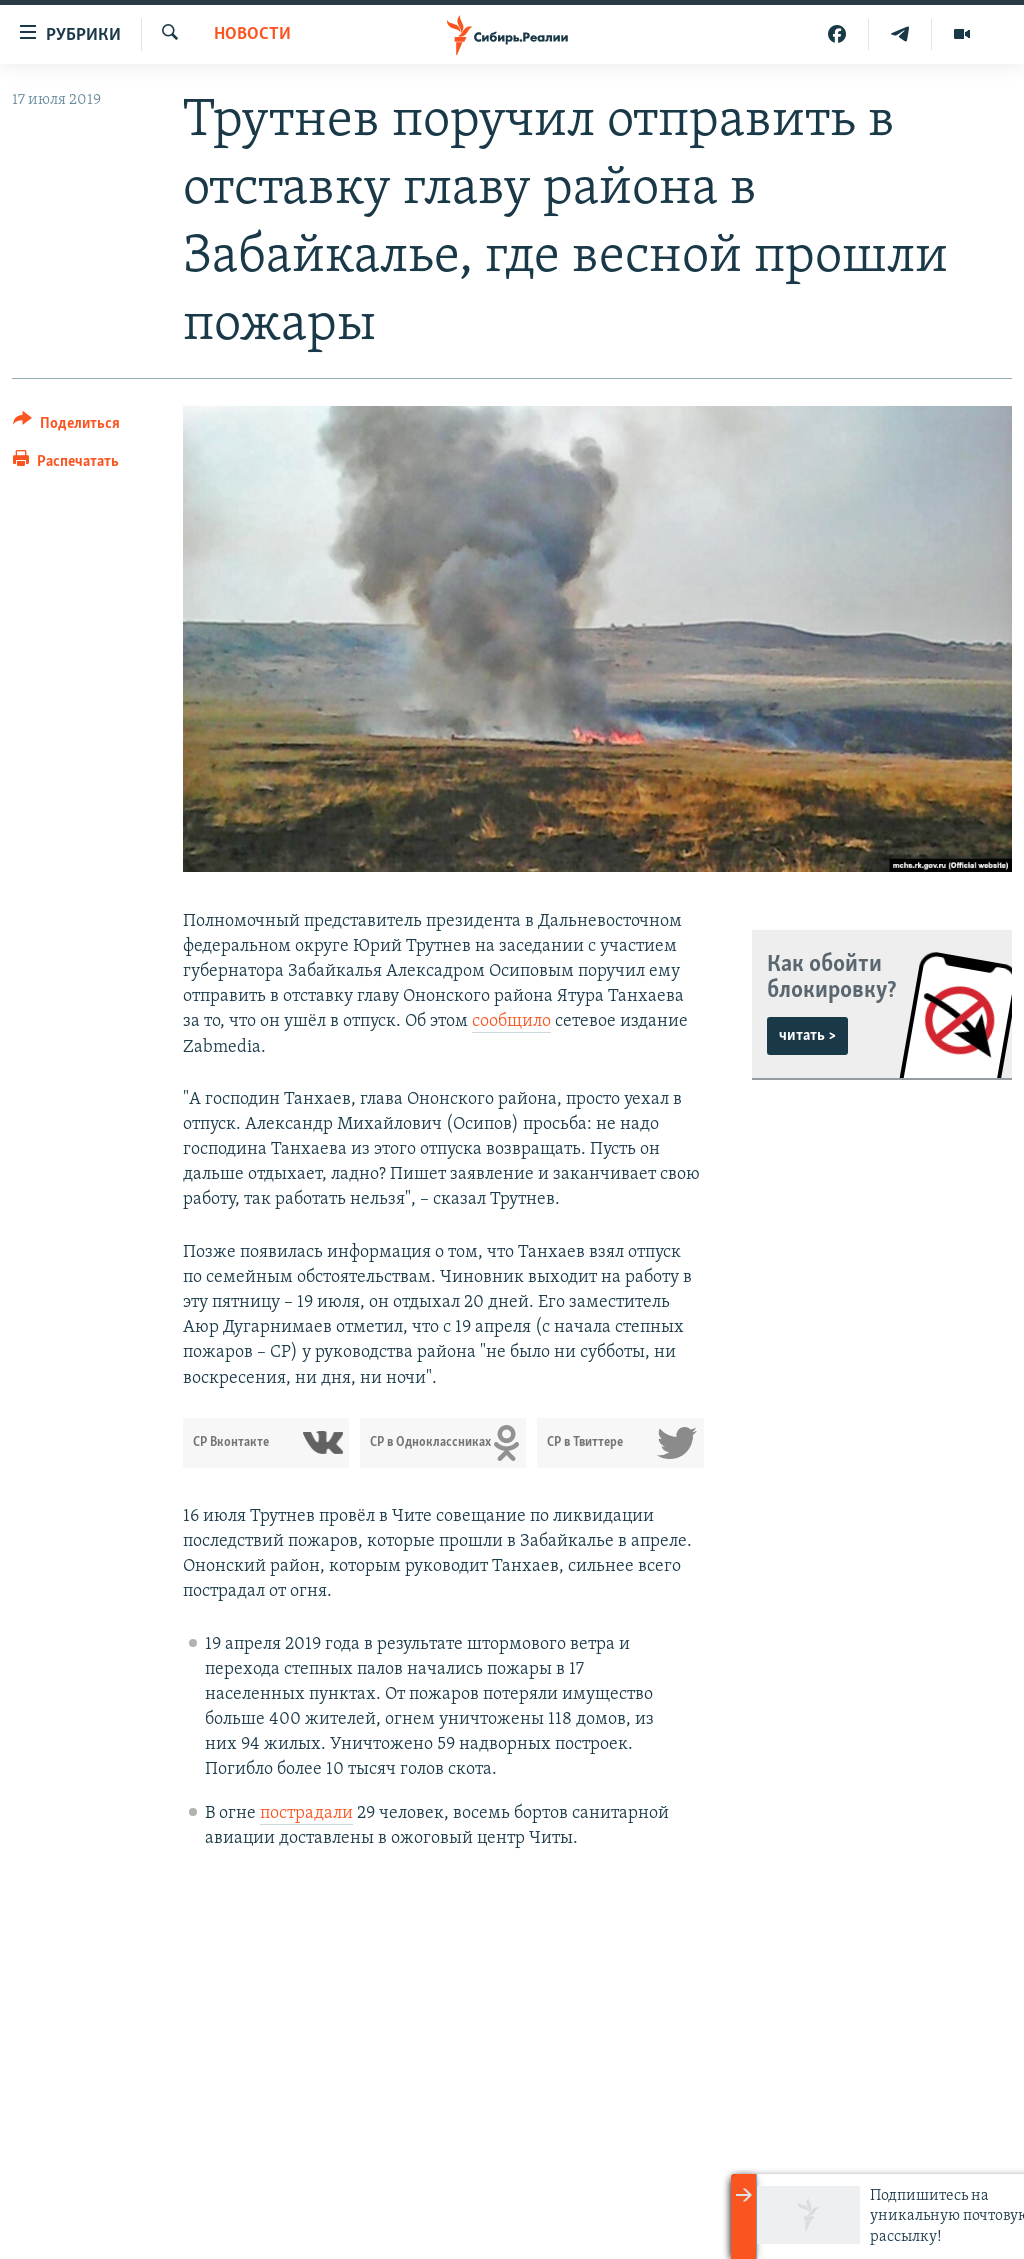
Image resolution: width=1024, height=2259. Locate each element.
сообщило (511, 1021)
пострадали (306, 1813)
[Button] (66, 426)
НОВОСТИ (252, 34)
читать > (807, 1036)
